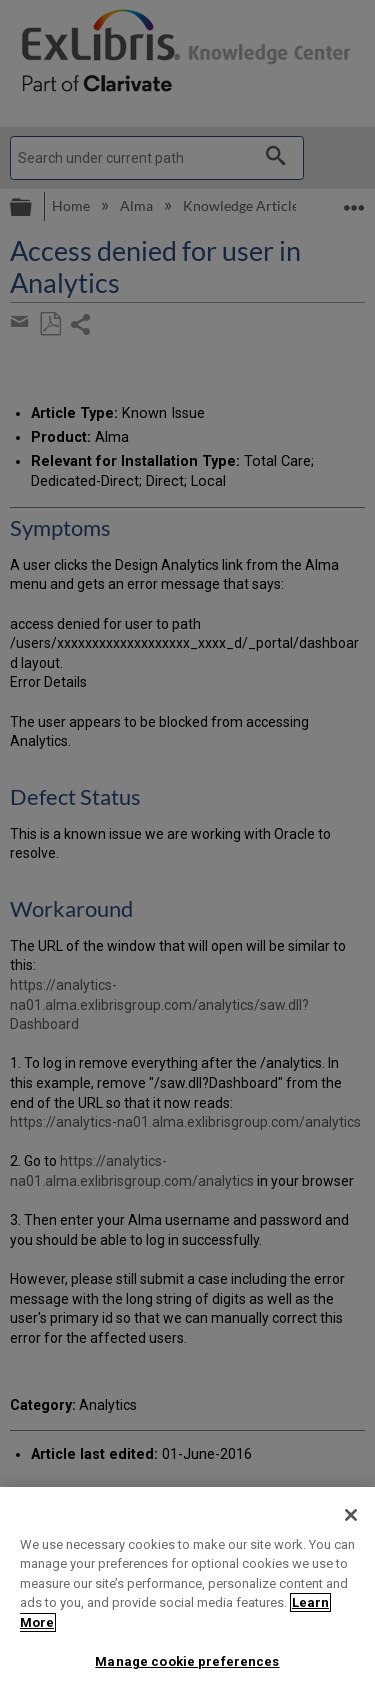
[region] (187, 1592)
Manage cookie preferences (187, 1661)
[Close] (351, 1515)
